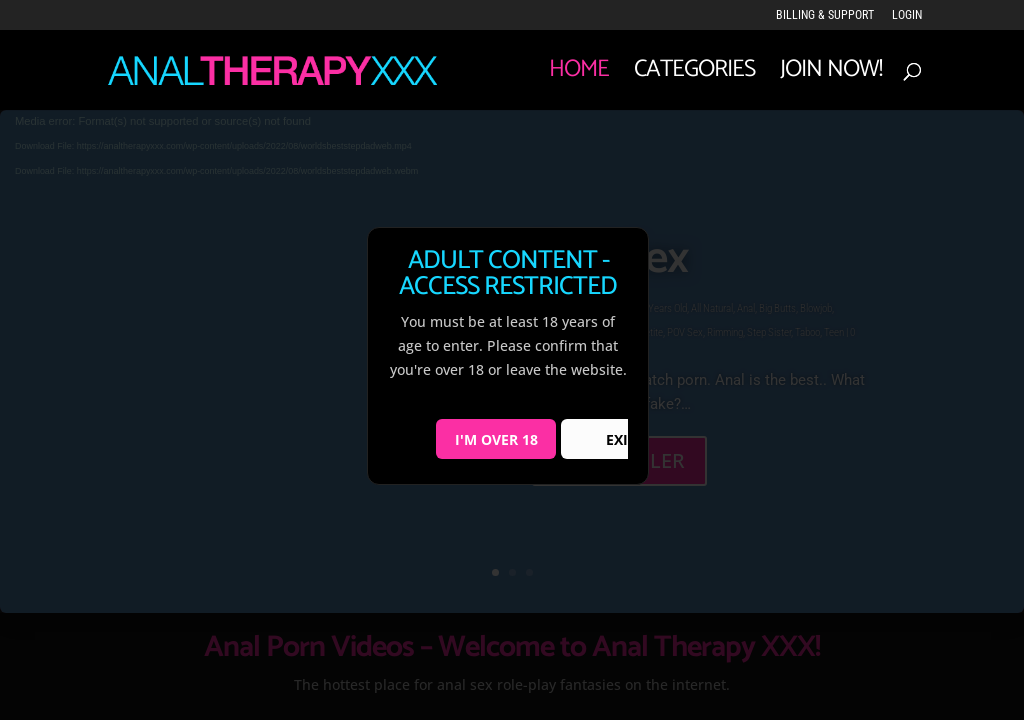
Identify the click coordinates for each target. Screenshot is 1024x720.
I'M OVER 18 (496, 439)
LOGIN (907, 15)
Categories (694, 76)
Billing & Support (825, 15)
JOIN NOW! (831, 76)
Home (579, 76)
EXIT (621, 439)
